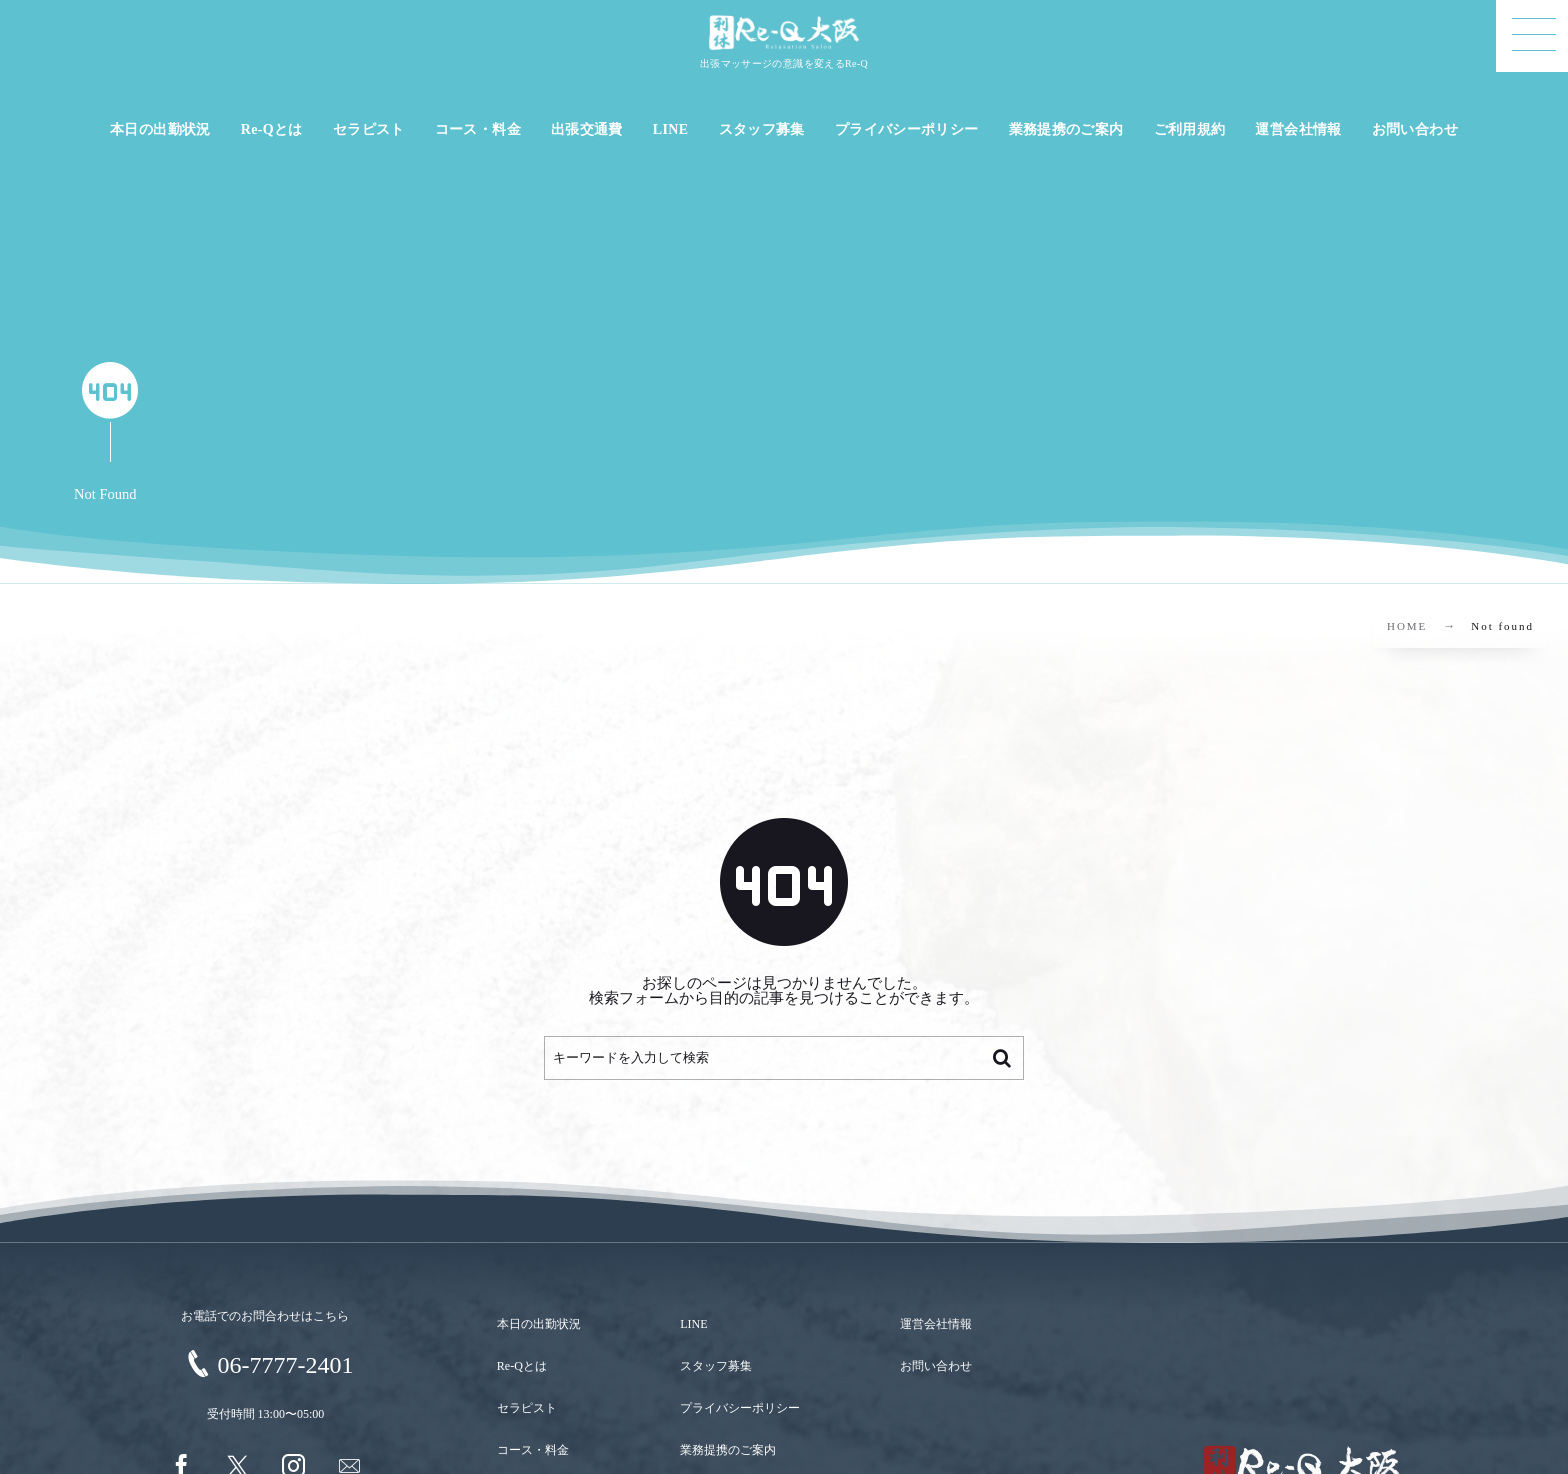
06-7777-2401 (286, 1365)
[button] (1532, 36)
